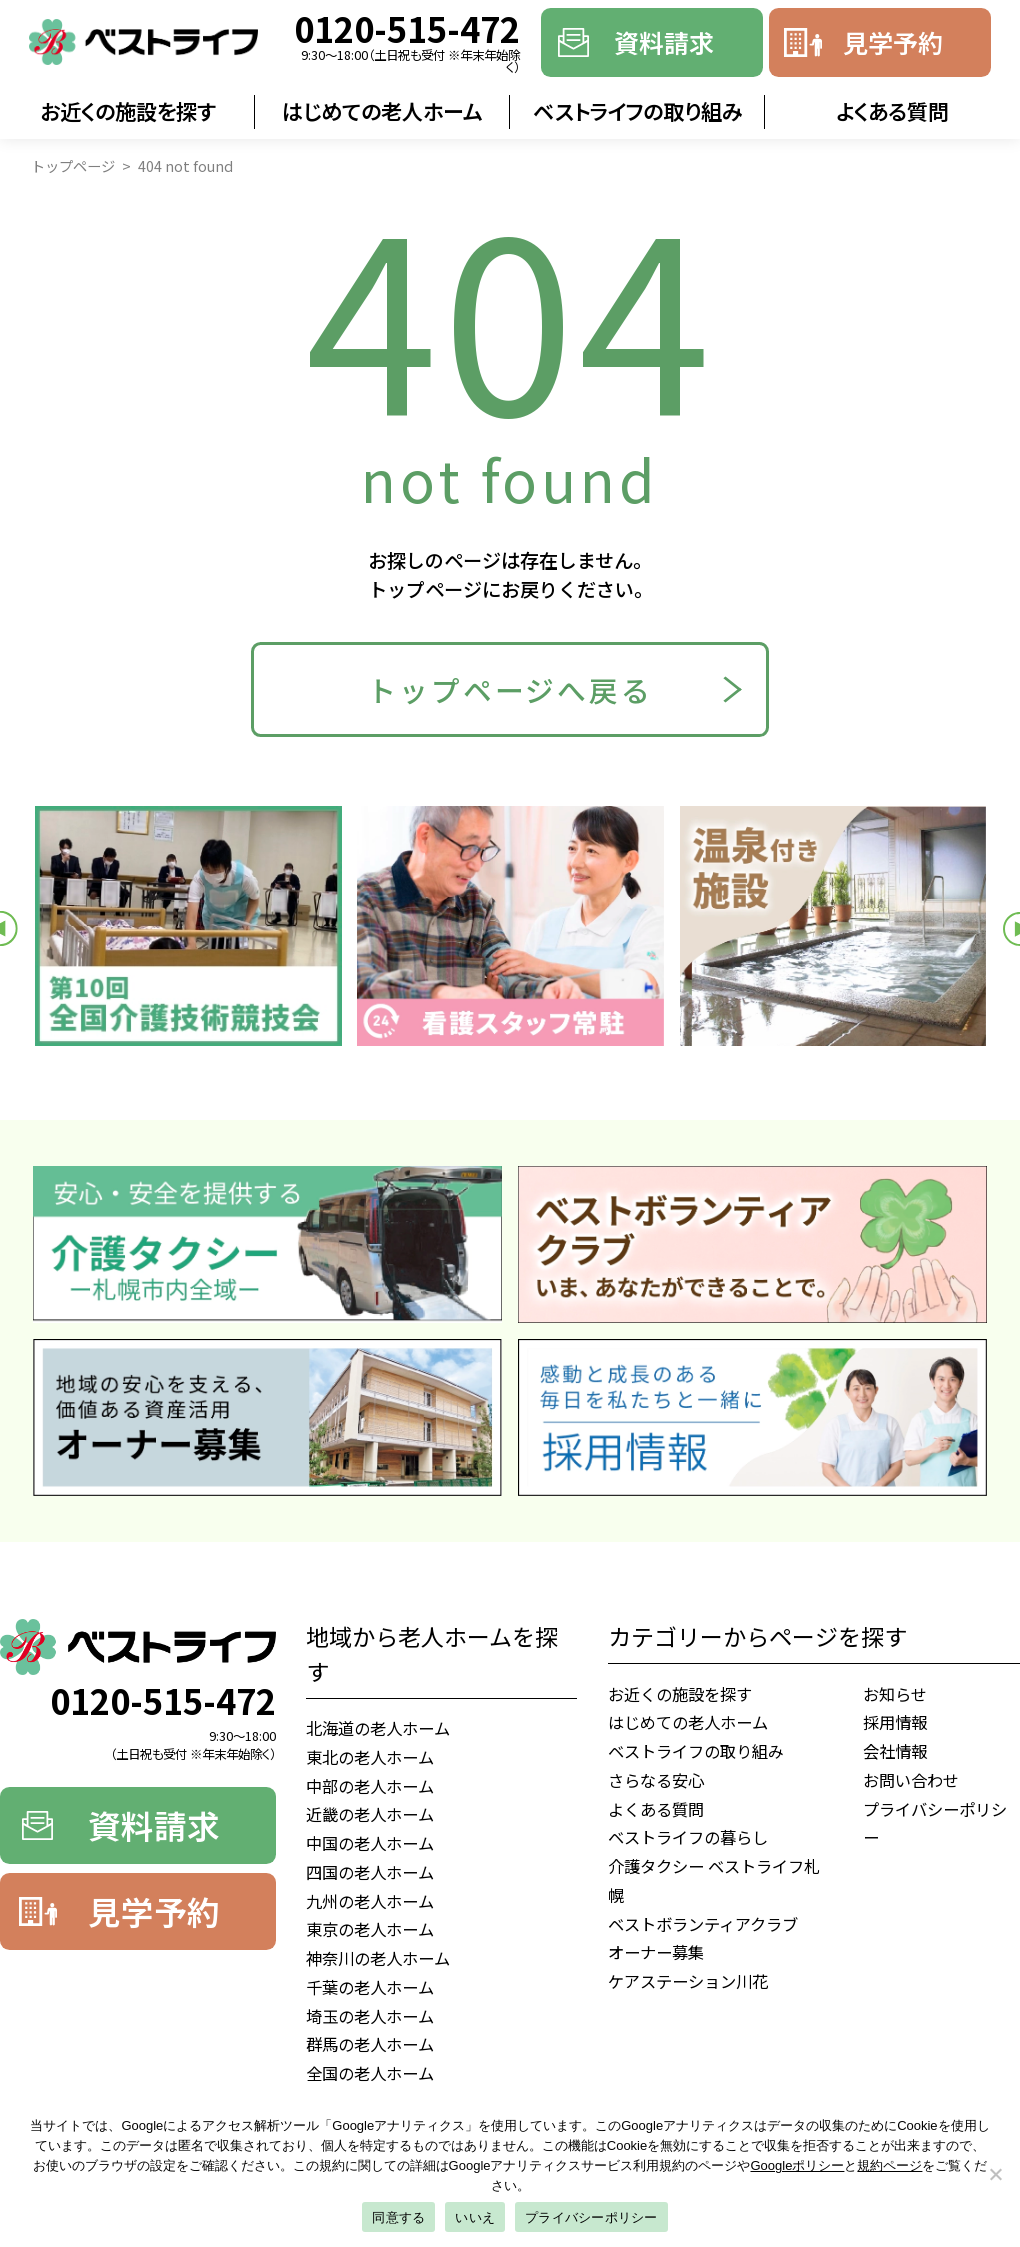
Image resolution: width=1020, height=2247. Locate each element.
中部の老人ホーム (370, 1786)
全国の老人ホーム (370, 2073)
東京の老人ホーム (370, 1929)
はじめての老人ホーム (382, 111)
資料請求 (664, 42)
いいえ (475, 2217)
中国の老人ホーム (370, 1843)
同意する (398, 2217)
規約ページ (889, 2165)
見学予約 (893, 42)
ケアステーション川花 (688, 1981)
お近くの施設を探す (128, 111)
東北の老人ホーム (370, 1757)
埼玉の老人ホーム (370, 2016)
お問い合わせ (911, 1780)
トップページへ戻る (510, 689)
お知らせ (895, 1694)
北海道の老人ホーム (378, 1728)
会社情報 (895, 1751)
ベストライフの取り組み (638, 111)
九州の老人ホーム (370, 1901)
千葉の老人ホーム (370, 1987)
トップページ (73, 165)
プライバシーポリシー (935, 1823)
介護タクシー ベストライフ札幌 (714, 1880)
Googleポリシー (798, 2165)
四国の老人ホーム (370, 1872)
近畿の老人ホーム (370, 1814)
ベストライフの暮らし (688, 1837)
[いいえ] (995, 2174)
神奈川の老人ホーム (378, 1958)
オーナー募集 (656, 1952)
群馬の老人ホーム (370, 2044)
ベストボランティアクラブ (703, 1924)
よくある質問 (892, 111)
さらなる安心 (656, 1780)
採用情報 (895, 1722)
